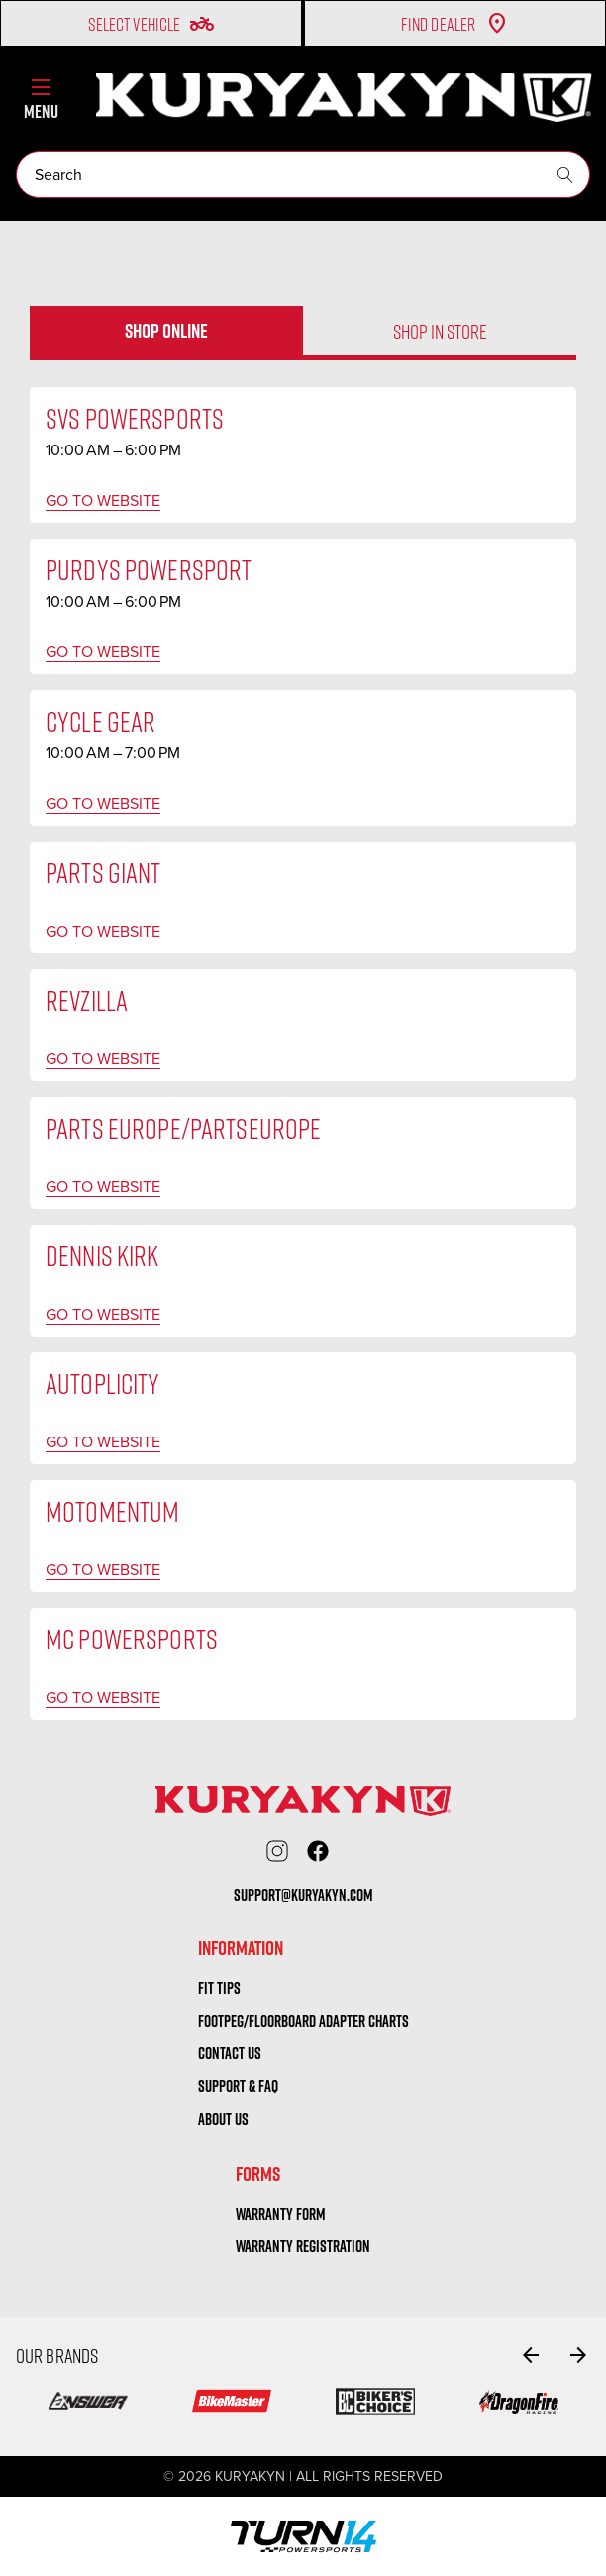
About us (223, 2119)
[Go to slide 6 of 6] (531, 2355)
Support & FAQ (238, 2086)
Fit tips (219, 1988)
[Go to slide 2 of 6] (578, 2355)
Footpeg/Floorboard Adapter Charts (303, 2020)
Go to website (103, 500)
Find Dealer (455, 24)
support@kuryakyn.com (303, 1895)
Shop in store (440, 331)
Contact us (229, 2053)
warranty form (281, 2214)
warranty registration (303, 2246)
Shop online (166, 331)
